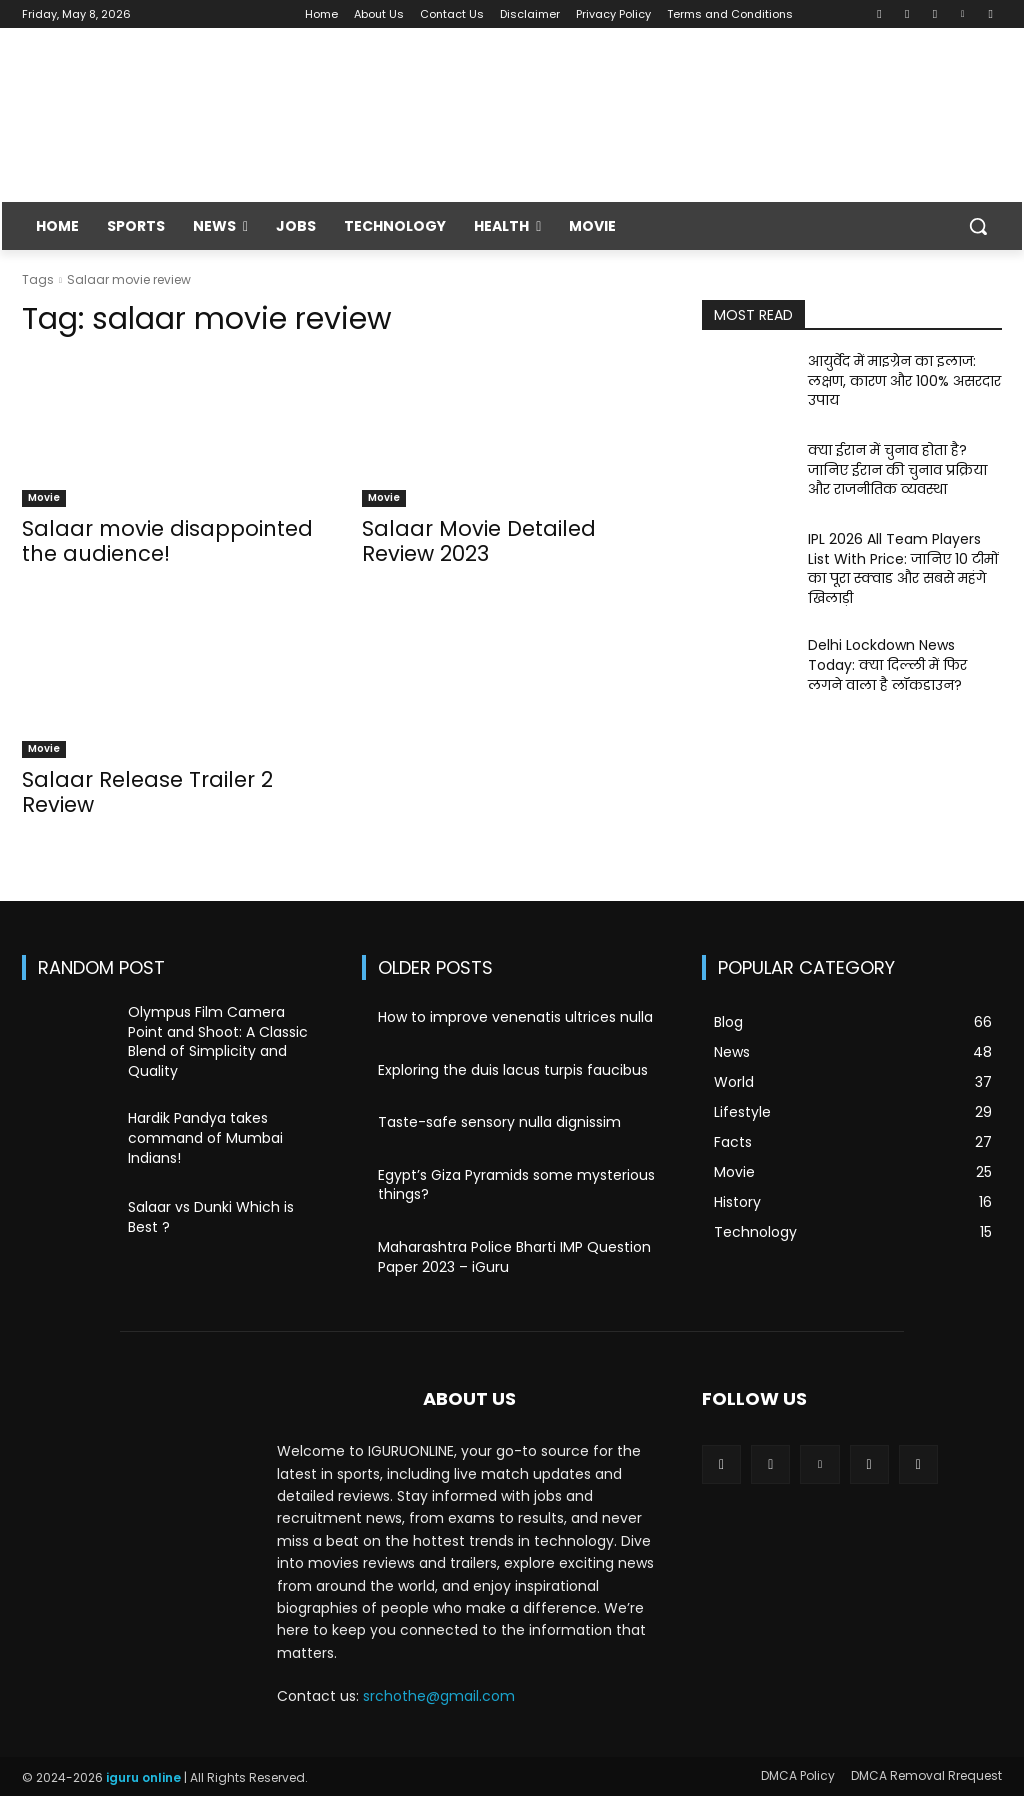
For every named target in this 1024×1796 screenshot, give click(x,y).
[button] (978, 226)
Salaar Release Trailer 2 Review (147, 792)
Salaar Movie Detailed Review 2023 (479, 541)
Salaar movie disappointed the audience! (167, 541)
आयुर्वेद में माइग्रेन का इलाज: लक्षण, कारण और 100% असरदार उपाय (904, 380)
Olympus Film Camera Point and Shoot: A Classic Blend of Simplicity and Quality (218, 1041)
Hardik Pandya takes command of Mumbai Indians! (205, 1137)
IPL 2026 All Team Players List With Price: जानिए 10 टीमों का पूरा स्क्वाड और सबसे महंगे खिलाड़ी (903, 568)
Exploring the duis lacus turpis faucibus (513, 1070)
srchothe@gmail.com (439, 1696)
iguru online (143, 1777)
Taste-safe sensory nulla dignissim (499, 1122)
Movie (44, 497)
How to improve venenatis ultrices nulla (515, 1017)
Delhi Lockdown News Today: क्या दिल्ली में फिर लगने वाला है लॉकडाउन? (887, 664)
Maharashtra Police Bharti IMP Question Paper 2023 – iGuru (514, 1257)
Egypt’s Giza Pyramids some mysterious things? (516, 1185)
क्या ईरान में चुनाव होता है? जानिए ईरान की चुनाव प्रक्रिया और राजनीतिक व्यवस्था (897, 469)
